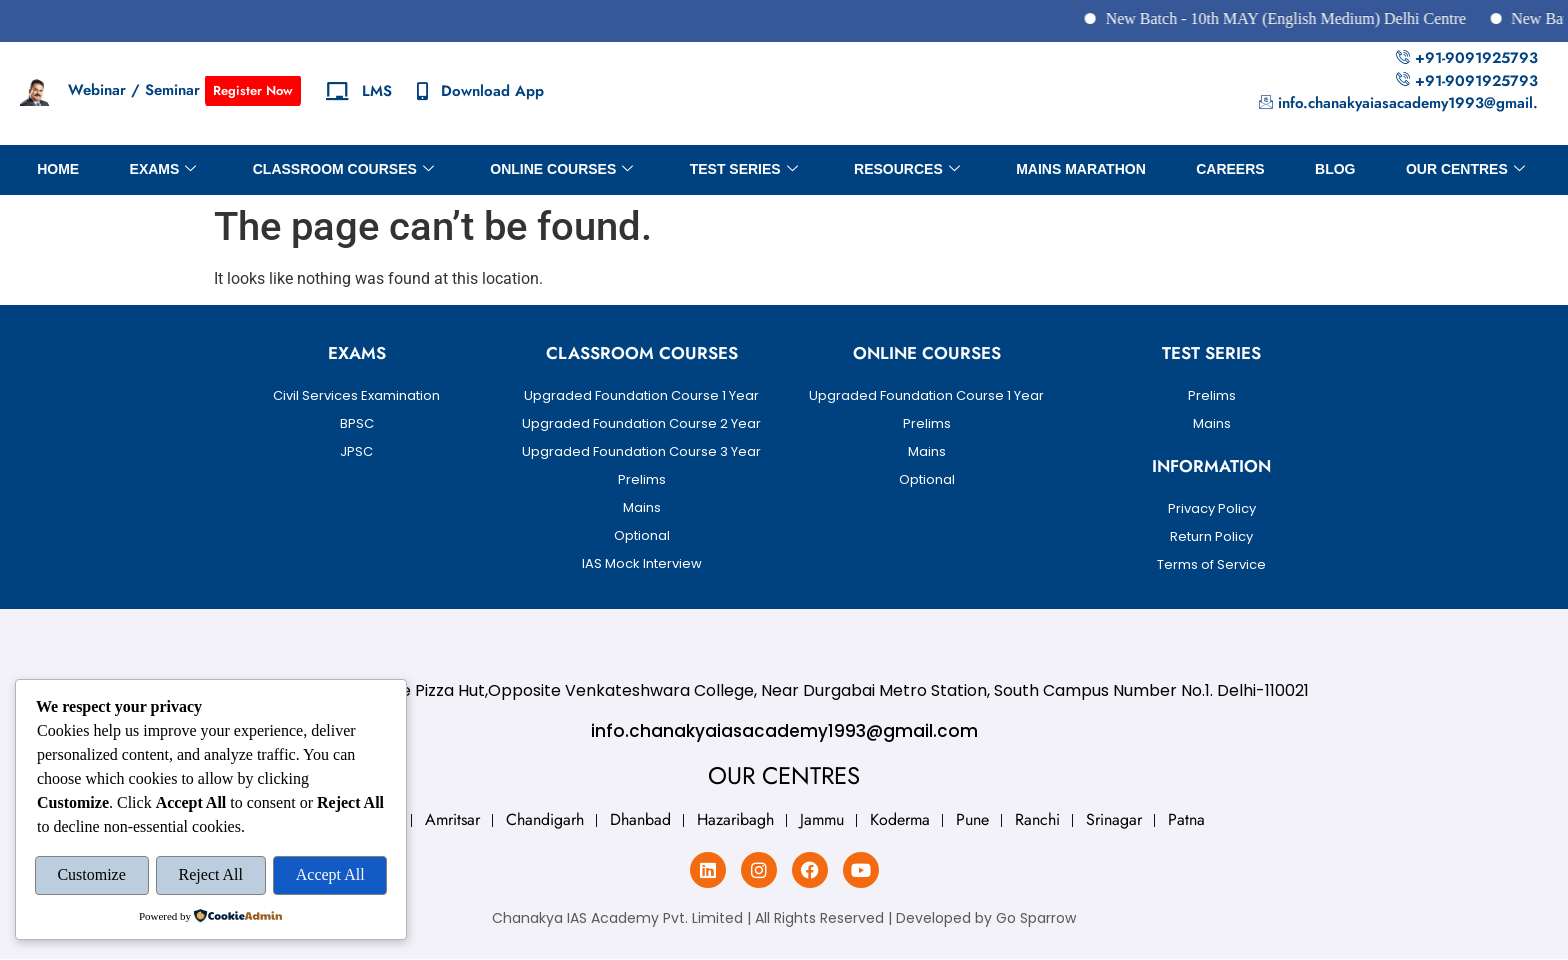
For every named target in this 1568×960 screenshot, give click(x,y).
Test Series (743, 169)
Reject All (211, 875)
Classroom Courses (342, 169)
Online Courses (561, 169)
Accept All (330, 875)
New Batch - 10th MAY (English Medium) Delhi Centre (1320, 18)
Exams (161, 169)
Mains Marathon (1082, 169)
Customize (91, 875)
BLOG (1337, 169)
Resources (907, 169)
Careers (1231, 169)
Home (56, 169)
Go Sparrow (1036, 918)
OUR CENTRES (1467, 169)
